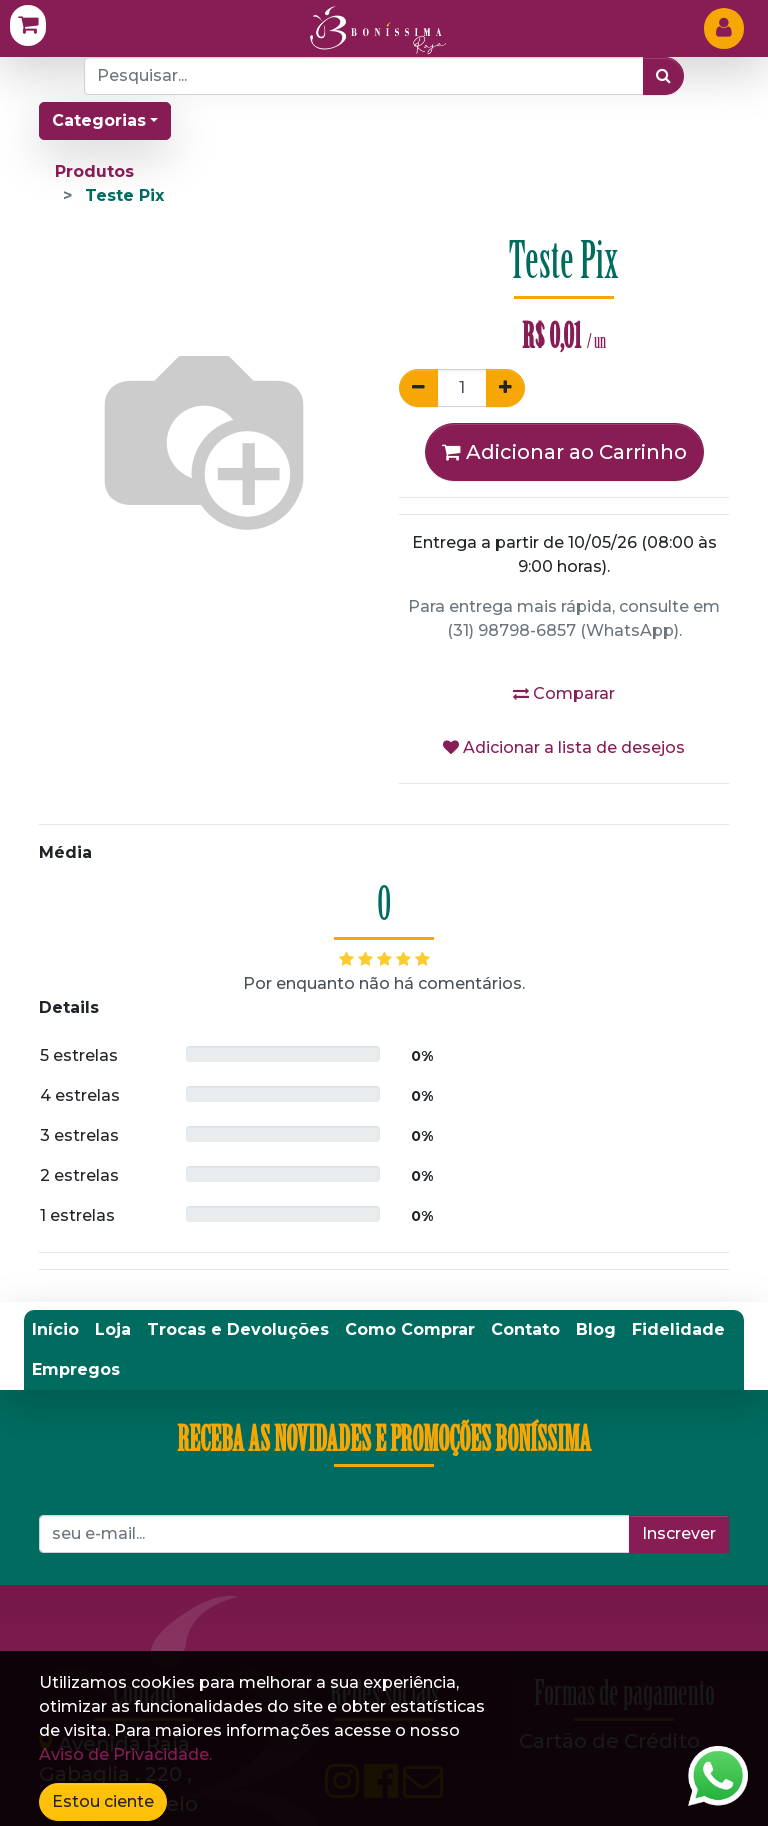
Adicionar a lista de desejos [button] (564, 747)
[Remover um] (418, 388)
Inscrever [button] (679, 1533)
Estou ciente (103, 1801)
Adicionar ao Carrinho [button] (564, 452)
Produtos (94, 171)
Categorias (99, 120)
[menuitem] (55, 1330)
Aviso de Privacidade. (125, 1754)
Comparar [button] (564, 693)
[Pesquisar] (663, 76)
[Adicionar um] (505, 388)
